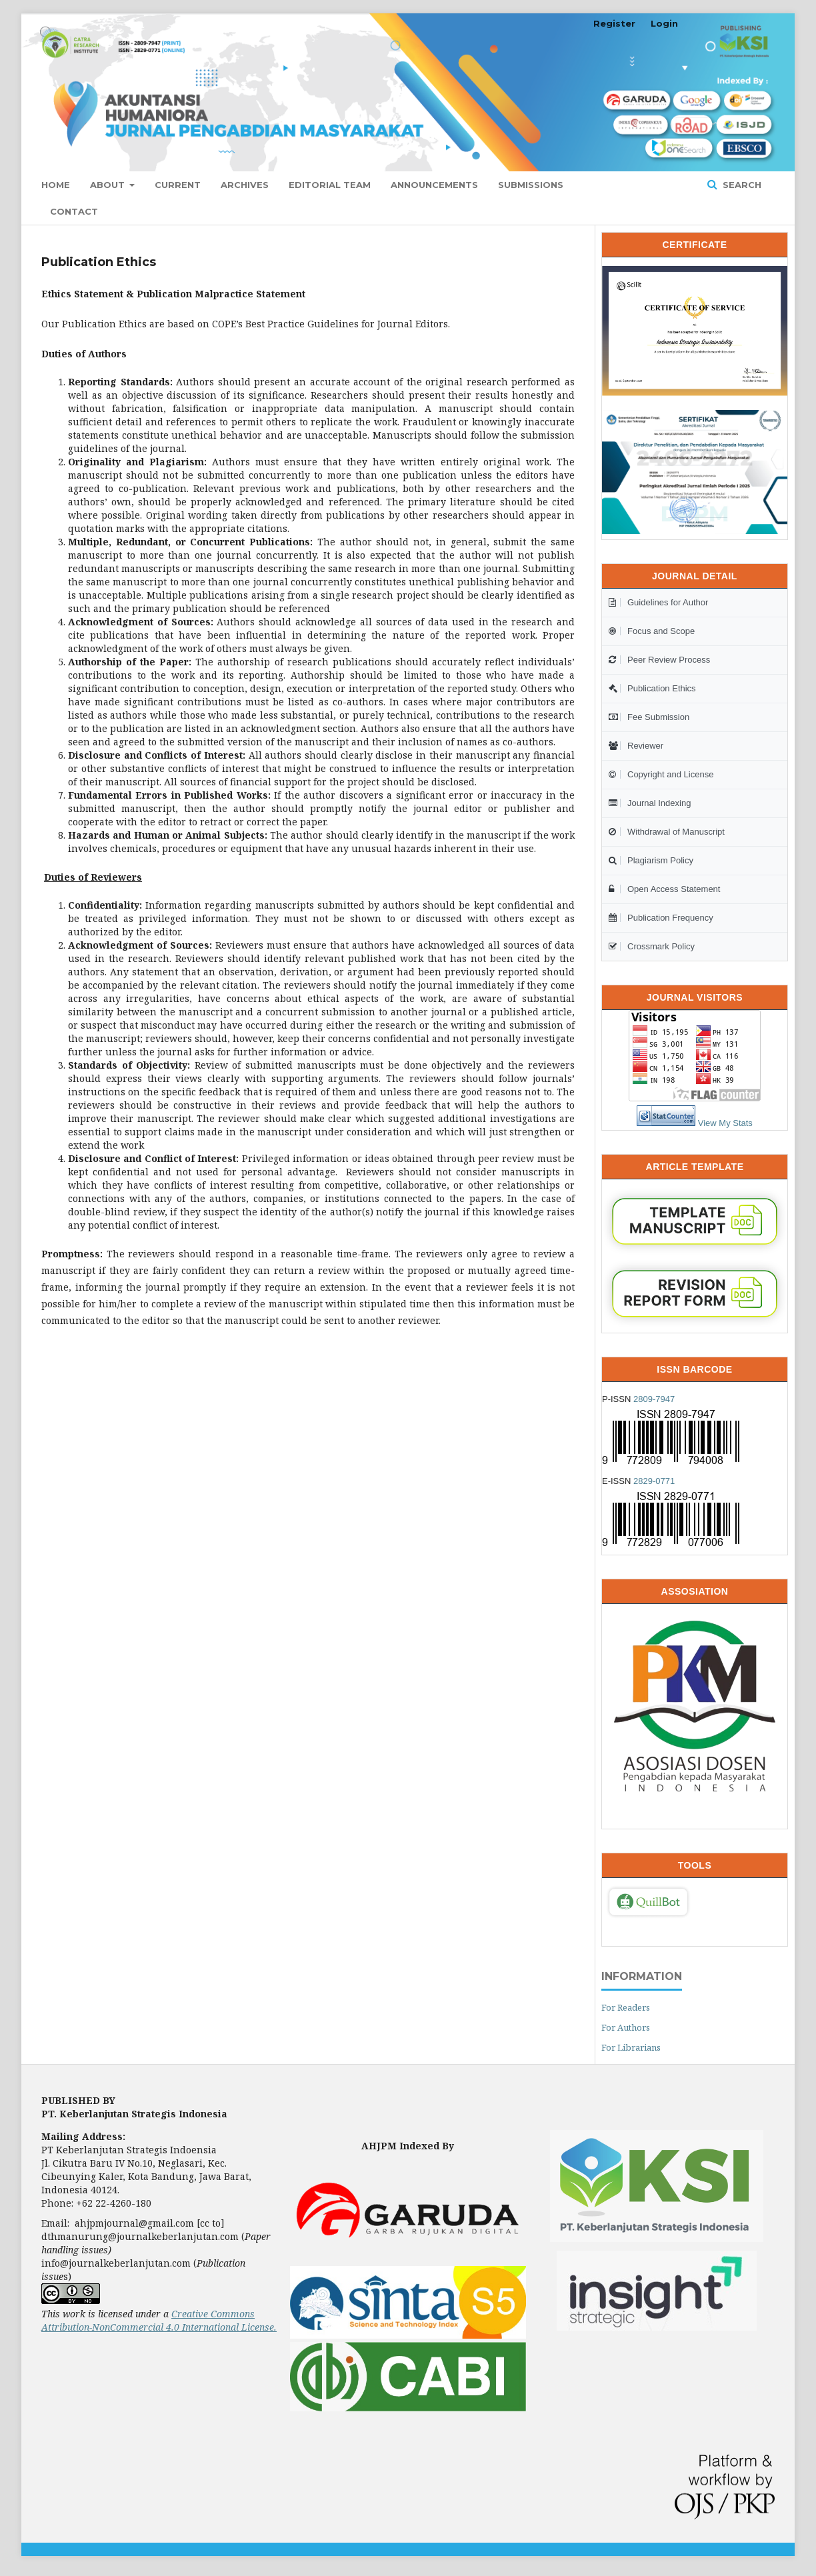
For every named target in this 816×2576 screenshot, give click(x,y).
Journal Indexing (650, 803)
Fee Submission (649, 717)
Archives (245, 184)
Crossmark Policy (652, 946)
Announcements (434, 184)
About (108, 184)
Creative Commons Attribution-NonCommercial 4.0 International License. (159, 2320)
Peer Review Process (659, 660)
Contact (74, 211)
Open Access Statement (664, 889)
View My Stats (725, 1123)
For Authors (625, 2027)
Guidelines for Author (658, 602)
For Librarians (631, 2047)
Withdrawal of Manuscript (667, 832)
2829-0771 (654, 1481)
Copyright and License (661, 774)
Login (664, 23)
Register (614, 23)
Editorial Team (330, 184)
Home (55, 184)
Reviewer (636, 746)
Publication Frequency (661, 918)
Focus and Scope (652, 631)
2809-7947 (654, 1399)
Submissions (530, 184)
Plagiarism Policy (651, 860)
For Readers (625, 2007)
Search (740, 184)
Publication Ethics (652, 688)
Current (178, 184)
